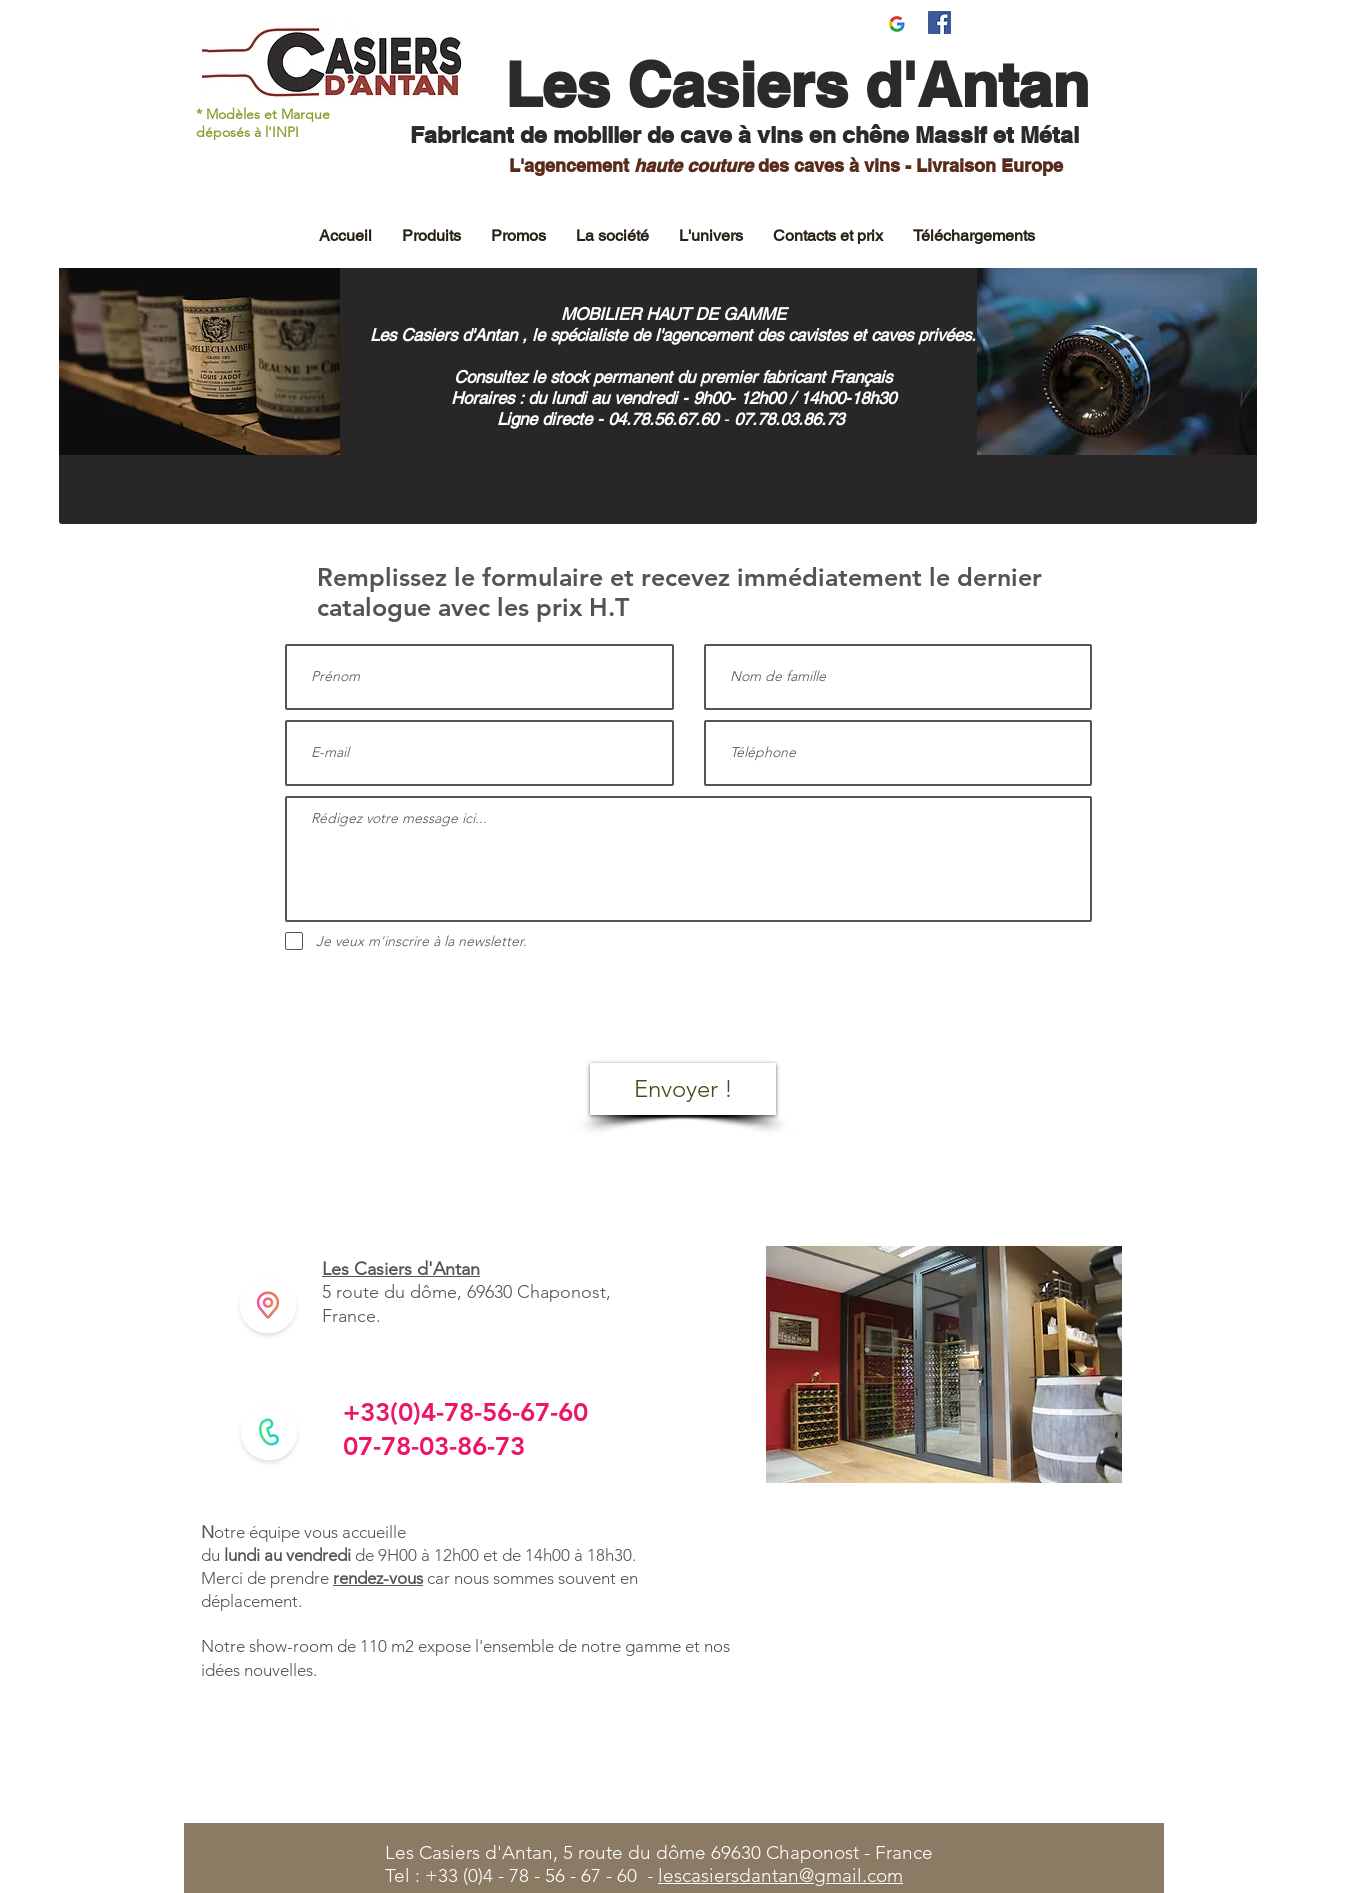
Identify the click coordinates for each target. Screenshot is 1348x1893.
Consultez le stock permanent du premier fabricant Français (673, 377)
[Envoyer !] (683, 1089)
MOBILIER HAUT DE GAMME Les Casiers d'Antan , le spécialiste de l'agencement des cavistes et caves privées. (673, 324)
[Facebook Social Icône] (939, 22)
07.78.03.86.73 (791, 419)
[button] (431, 236)
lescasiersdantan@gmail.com (780, 1875)
